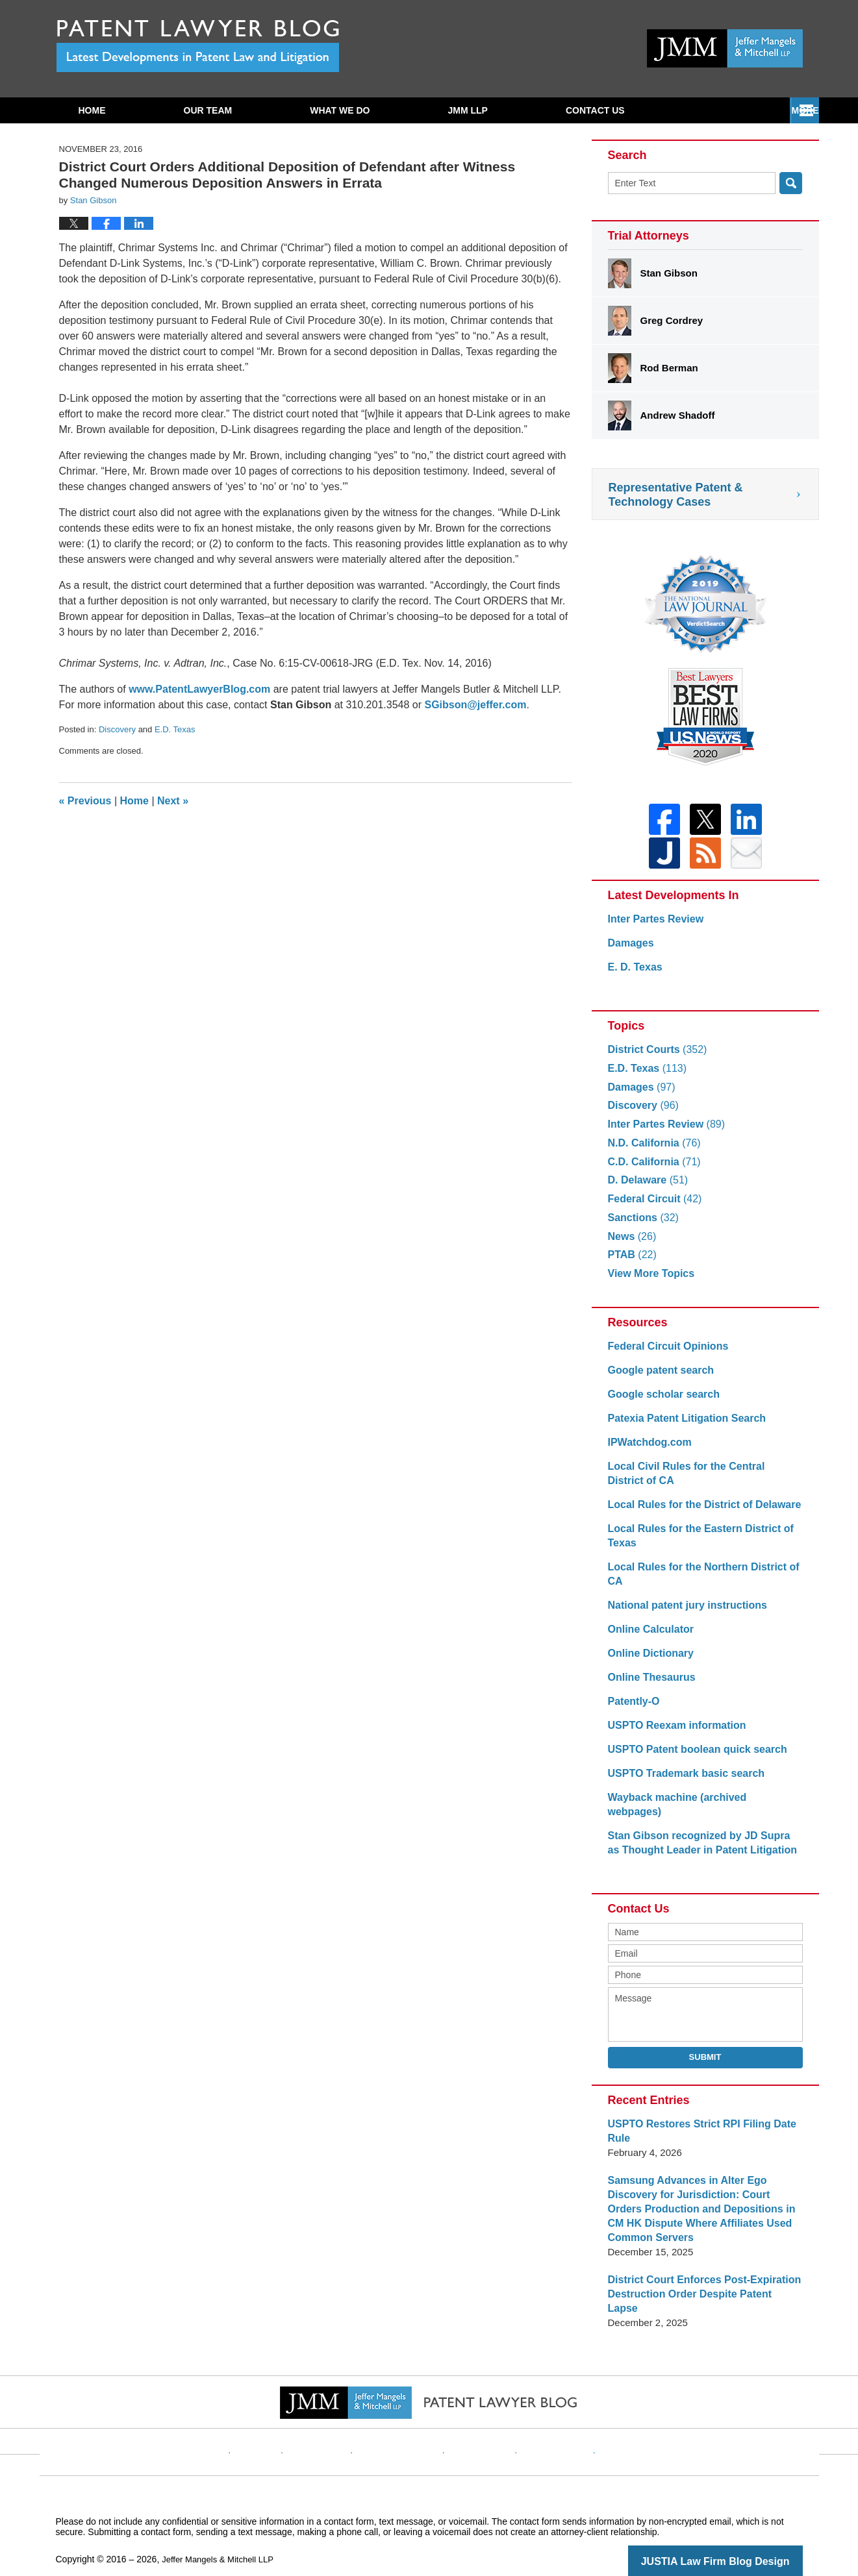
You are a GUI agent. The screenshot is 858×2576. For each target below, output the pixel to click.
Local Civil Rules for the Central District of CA (700, 1481)
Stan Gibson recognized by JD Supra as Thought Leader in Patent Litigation (700, 1836)
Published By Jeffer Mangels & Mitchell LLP (725, 48)
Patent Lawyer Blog (198, 45)
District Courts (654, 1057)
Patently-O (632, 1709)
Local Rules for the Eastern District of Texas (695, 1543)
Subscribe (592, 110)
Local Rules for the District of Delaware (698, 1512)
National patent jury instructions (682, 1612)
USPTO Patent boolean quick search (692, 1757)
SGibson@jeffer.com (475, 704)
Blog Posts (609, 2420)
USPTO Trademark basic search (681, 1781)
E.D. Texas (175, 729)
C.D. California (651, 1169)
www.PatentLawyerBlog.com (199, 689)
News (630, 1244)
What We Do (340, 110)
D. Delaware (645, 1187)
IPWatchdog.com (647, 1449)
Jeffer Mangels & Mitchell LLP (222, 2538)
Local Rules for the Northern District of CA (698, 1581)
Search (790, 183)
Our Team (208, 110)
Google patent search (657, 1377)
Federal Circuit (652, 1206)
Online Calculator (648, 1636)
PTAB (631, 1262)
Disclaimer (337, 2420)
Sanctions (641, 1225)
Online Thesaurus (649, 1684)
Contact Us (726, 110)
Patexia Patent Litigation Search (682, 1425)
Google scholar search (660, 1401)
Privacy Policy (406, 2420)
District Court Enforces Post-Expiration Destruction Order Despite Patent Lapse (700, 2280)
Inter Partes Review (653, 926)
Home (92, 110)
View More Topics (648, 1281)
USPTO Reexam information (673, 1733)
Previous (85, 800)
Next (172, 800)
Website (282, 2420)
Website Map (543, 2420)
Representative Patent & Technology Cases (676, 494)
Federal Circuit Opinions (664, 1353)
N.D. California (651, 1150)
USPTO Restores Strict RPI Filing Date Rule (696, 2124)
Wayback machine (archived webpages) (699, 1805)
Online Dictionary (648, 1660)
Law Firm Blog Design (741, 2539)
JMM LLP (467, 110)
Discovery (117, 729)
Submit (705, 2050)
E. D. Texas (633, 974)
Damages (629, 950)
